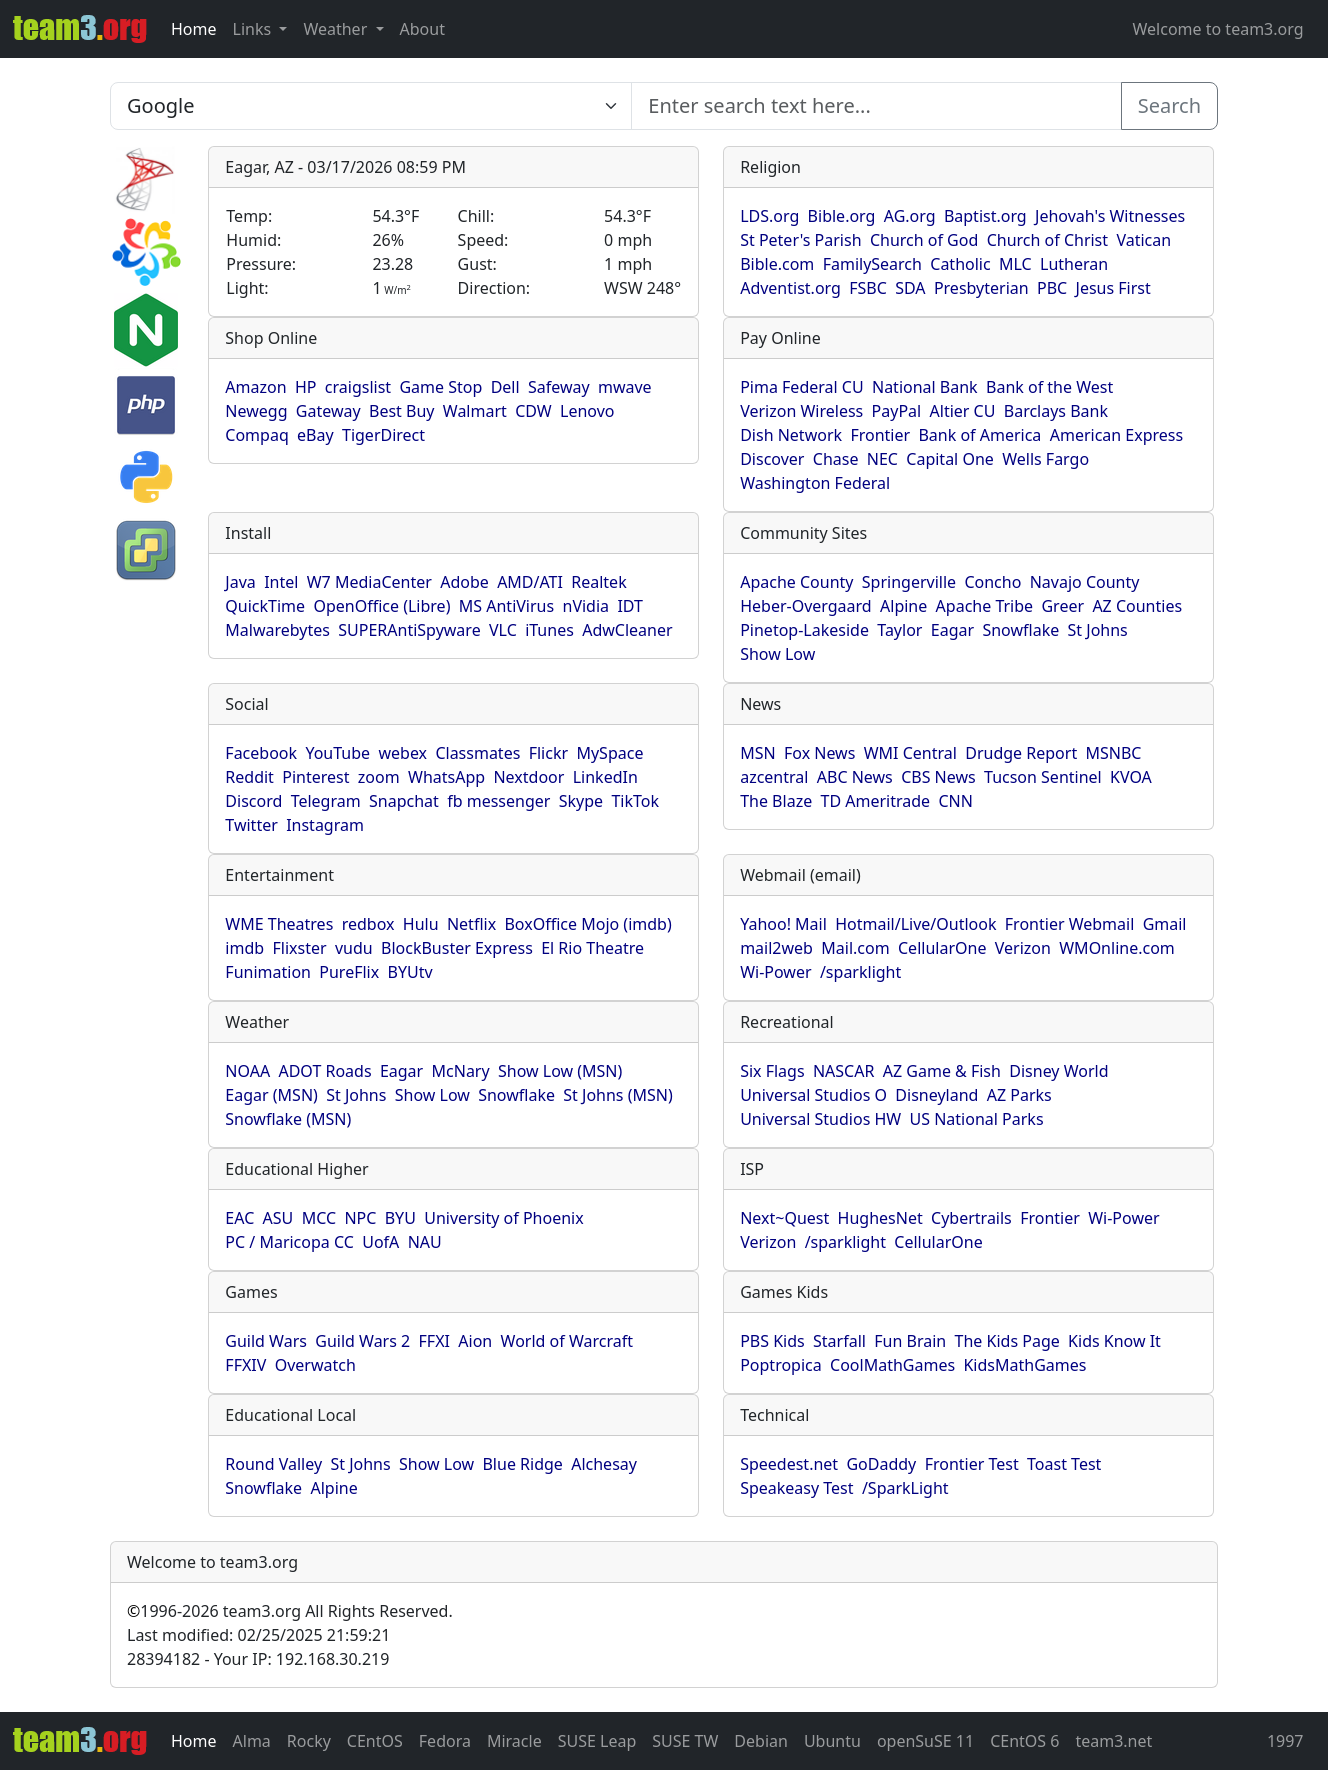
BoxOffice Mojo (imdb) (587, 924)
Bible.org (842, 216)
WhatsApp (446, 777)
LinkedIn (605, 777)
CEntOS (375, 1741)
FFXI (434, 1341)
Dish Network (791, 435)
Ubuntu (832, 1741)
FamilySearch (872, 264)
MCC (319, 1218)
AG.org (910, 216)
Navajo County (1085, 582)
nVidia (586, 606)
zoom (379, 777)
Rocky (309, 1741)
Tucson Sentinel (1043, 777)
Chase (836, 459)
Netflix (471, 924)
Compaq (256, 435)
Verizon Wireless (801, 411)
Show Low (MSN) (560, 1071)
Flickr (548, 753)
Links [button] (254, 29)
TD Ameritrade (876, 801)
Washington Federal (815, 483)
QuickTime (265, 606)
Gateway (328, 411)
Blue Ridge (522, 1464)
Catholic (960, 264)
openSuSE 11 (925, 1741)
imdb (244, 948)
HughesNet (880, 1218)
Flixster (299, 948)
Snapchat (404, 801)
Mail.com (855, 948)
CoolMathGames (892, 1365)
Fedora (445, 1741)
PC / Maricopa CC (289, 1242)
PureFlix (349, 972)
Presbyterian (981, 288)
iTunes (549, 630)
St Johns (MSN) (617, 1095)
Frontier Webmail (1069, 924)
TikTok (635, 801)
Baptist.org (985, 216)
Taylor (899, 630)
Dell (505, 387)
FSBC (868, 288)
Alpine (903, 606)
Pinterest (315, 777)
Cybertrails (971, 1218)
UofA (380, 1242)
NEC (882, 459)
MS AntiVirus (506, 606)
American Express (1117, 435)
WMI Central (910, 753)
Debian (761, 1741)
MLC (1015, 264)
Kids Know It (1114, 1341)
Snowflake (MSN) (288, 1119)
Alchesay (604, 1464)
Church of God (924, 240)
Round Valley (273, 1464)
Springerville (909, 582)
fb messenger (498, 801)
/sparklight (860, 972)
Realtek (598, 582)
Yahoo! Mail (783, 924)
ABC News (855, 777)
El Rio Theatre (592, 948)
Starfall (839, 1341)
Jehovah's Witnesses (1110, 216)
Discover (772, 459)
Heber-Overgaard (806, 606)
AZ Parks (1019, 1095)
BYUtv (410, 972)
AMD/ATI (530, 582)
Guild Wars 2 (362, 1341)
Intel (281, 582)
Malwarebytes (277, 630)
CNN (955, 801)
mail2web (776, 948)
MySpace (609, 753)
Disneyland (936, 1095)
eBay (315, 435)
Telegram (326, 801)
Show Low (777, 654)
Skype (581, 801)
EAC (239, 1218)
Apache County (796, 582)
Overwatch (315, 1365)
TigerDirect (383, 435)
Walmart (475, 411)
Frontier (880, 435)
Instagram (325, 825)
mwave (625, 387)
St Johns (1098, 630)
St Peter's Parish (800, 240)
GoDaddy (881, 1464)
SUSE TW (685, 1741)
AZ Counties (1137, 606)
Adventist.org (790, 288)
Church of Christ (1047, 240)
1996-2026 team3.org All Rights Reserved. (290, 1611)
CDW (533, 411)
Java (240, 582)
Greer (1062, 606)
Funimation (268, 972)
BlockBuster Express (457, 948)
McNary (461, 1071)
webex (402, 753)
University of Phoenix (503, 1218)
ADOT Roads (324, 1071)
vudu (354, 948)
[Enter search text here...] (371, 106)
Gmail (1165, 924)
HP (306, 387)
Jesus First (1113, 288)
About (422, 29)
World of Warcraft (567, 1341)
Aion (475, 1341)
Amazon (255, 387)
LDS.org (769, 216)
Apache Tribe (985, 606)
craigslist (358, 387)
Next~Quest (784, 1218)
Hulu (421, 924)
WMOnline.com (1117, 948)
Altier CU (963, 411)
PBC (1052, 288)
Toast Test (1064, 1464)
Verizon (1023, 948)
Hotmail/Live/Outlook (915, 924)
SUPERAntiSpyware (409, 630)
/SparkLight (905, 1488)
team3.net (1113, 1741)
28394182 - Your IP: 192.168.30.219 (258, 1659)
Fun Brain (910, 1341)
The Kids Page (1007, 1341)
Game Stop (440, 387)
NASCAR (843, 1071)
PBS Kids (772, 1341)
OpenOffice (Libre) (381, 606)
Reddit (249, 777)
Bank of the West (1049, 387)
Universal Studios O (813, 1095)
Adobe (464, 582)
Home (194, 29)
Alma (252, 1741)
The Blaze (776, 801)
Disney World (1058, 1071)
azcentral (774, 777)
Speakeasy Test (796, 1488)
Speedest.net (789, 1464)
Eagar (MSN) (271, 1095)
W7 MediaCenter (369, 582)
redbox (368, 924)
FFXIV (245, 1365)
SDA (910, 288)
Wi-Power (775, 972)
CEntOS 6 (1024, 1741)
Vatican (1143, 240)
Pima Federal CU (801, 387)
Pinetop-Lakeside (804, 630)
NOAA (247, 1071)
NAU (425, 1242)
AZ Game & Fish (942, 1071)
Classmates (477, 753)
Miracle (514, 1741)
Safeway (559, 387)
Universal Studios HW (820, 1119)
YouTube (337, 753)
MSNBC (1114, 753)
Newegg (256, 411)
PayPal (897, 411)
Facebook (261, 753)
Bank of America (979, 435)
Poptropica (781, 1365)
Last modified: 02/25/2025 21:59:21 (258, 1635)
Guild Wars (266, 1341)
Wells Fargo (1045, 459)
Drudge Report (1021, 753)
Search (1169, 105)
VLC (503, 630)
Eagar (952, 630)
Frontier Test (972, 1464)
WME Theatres (279, 924)
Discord (253, 801)
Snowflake (1020, 630)
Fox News (819, 753)
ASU (278, 1218)
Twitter (251, 825)
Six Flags (772, 1071)
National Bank (925, 387)
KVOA (1131, 777)
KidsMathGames (1024, 1365)
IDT (630, 606)
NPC (360, 1218)
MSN (757, 753)
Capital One (950, 459)
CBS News (938, 777)
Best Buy (401, 411)
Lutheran (1074, 264)
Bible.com (777, 264)
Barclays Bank (1056, 411)
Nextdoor (528, 777)
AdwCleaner (627, 630)
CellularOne (942, 948)
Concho (992, 582)
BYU (400, 1218)
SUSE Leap (597, 1741)
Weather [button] (337, 29)
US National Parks (977, 1119)
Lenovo (587, 411)
